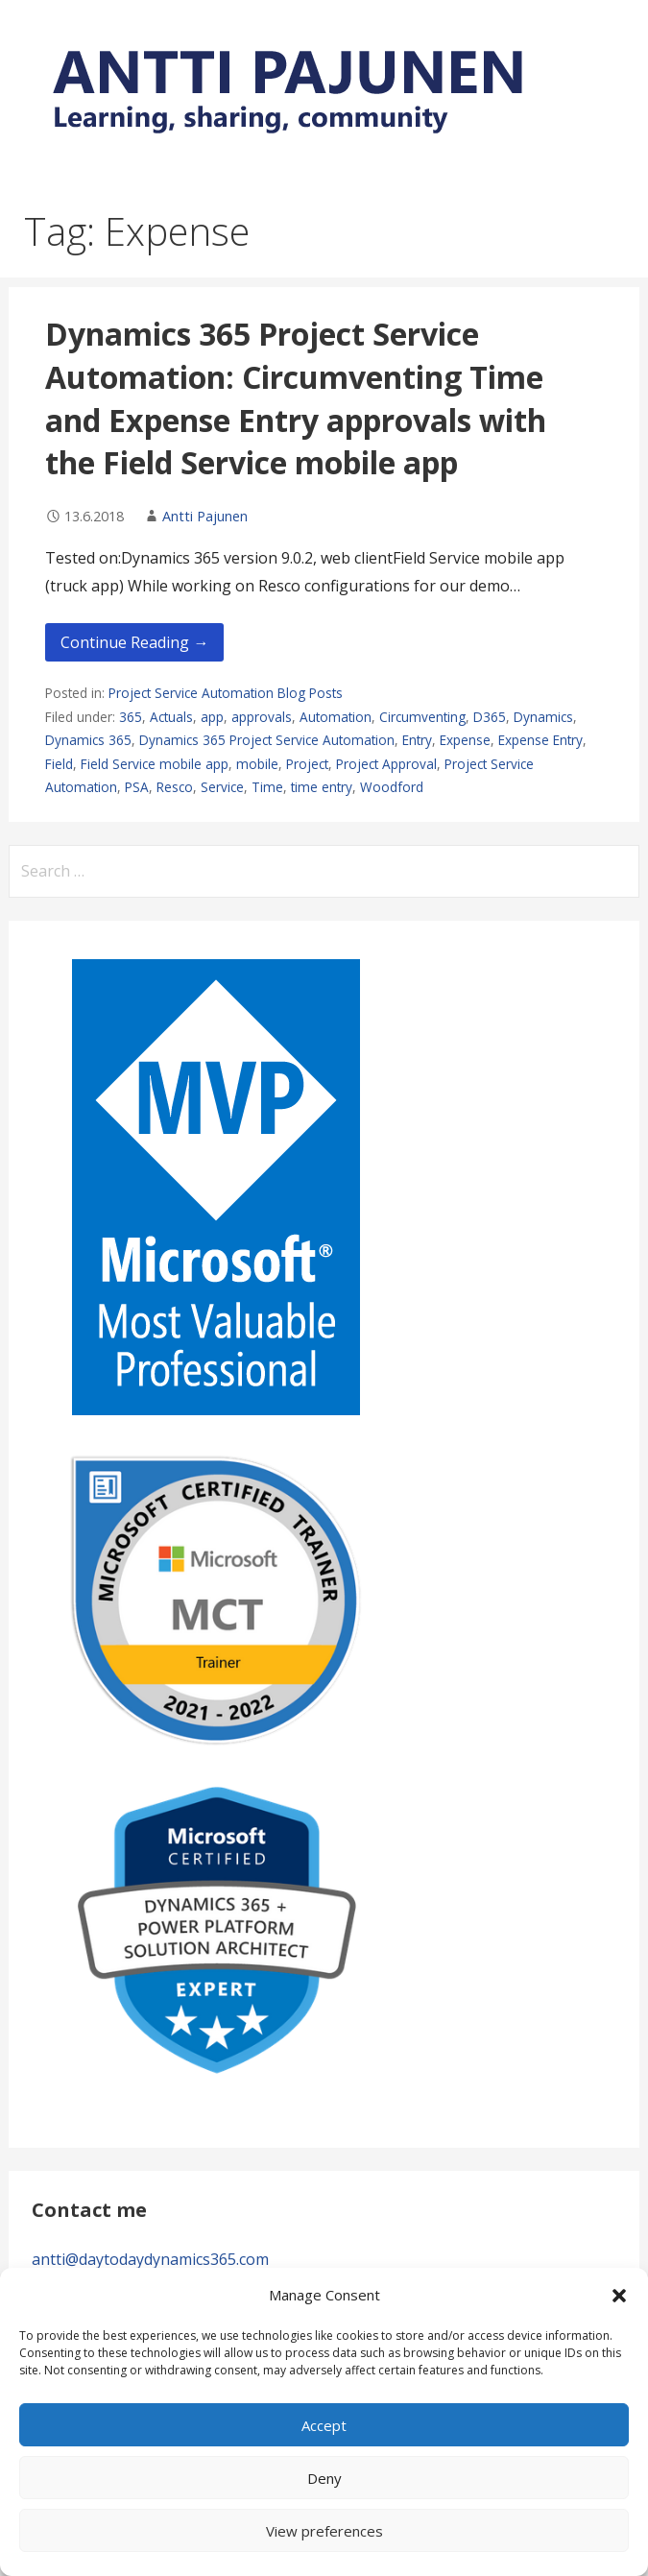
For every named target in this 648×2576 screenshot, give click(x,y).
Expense (465, 740)
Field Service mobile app (154, 764)
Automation (336, 717)
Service (222, 787)
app (212, 717)
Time (267, 787)
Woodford (391, 787)
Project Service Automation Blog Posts (225, 693)
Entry (417, 740)
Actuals (171, 717)
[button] (619, 2295)
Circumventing (422, 717)
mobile (257, 764)
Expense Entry (540, 740)
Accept (324, 2425)
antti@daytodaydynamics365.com (150, 2259)
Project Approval (386, 764)
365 (130, 717)
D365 (489, 717)
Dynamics (543, 717)
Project (307, 764)
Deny (324, 2478)
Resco (174, 787)
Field (59, 764)
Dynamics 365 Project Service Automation (267, 740)
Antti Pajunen (205, 516)
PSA (137, 787)
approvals (261, 717)
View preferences (324, 2530)
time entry (321, 787)
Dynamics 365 (88, 740)
